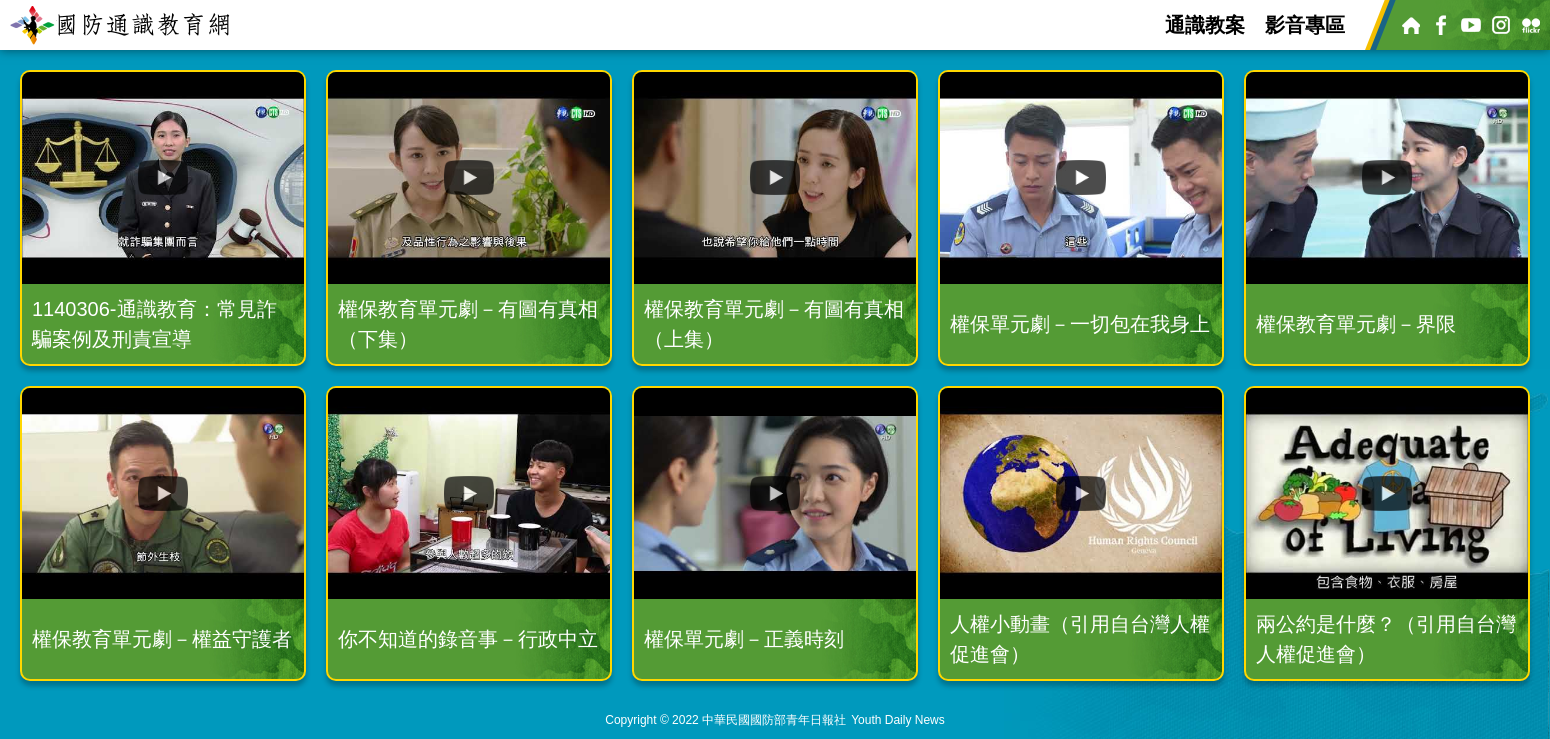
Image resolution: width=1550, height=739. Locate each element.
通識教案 (1205, 25)
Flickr (1530, 25)
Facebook (1440, 25)
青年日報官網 (1410, 25)
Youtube (1470, 25)
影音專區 (1305, 25)
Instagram (1500, 25)
